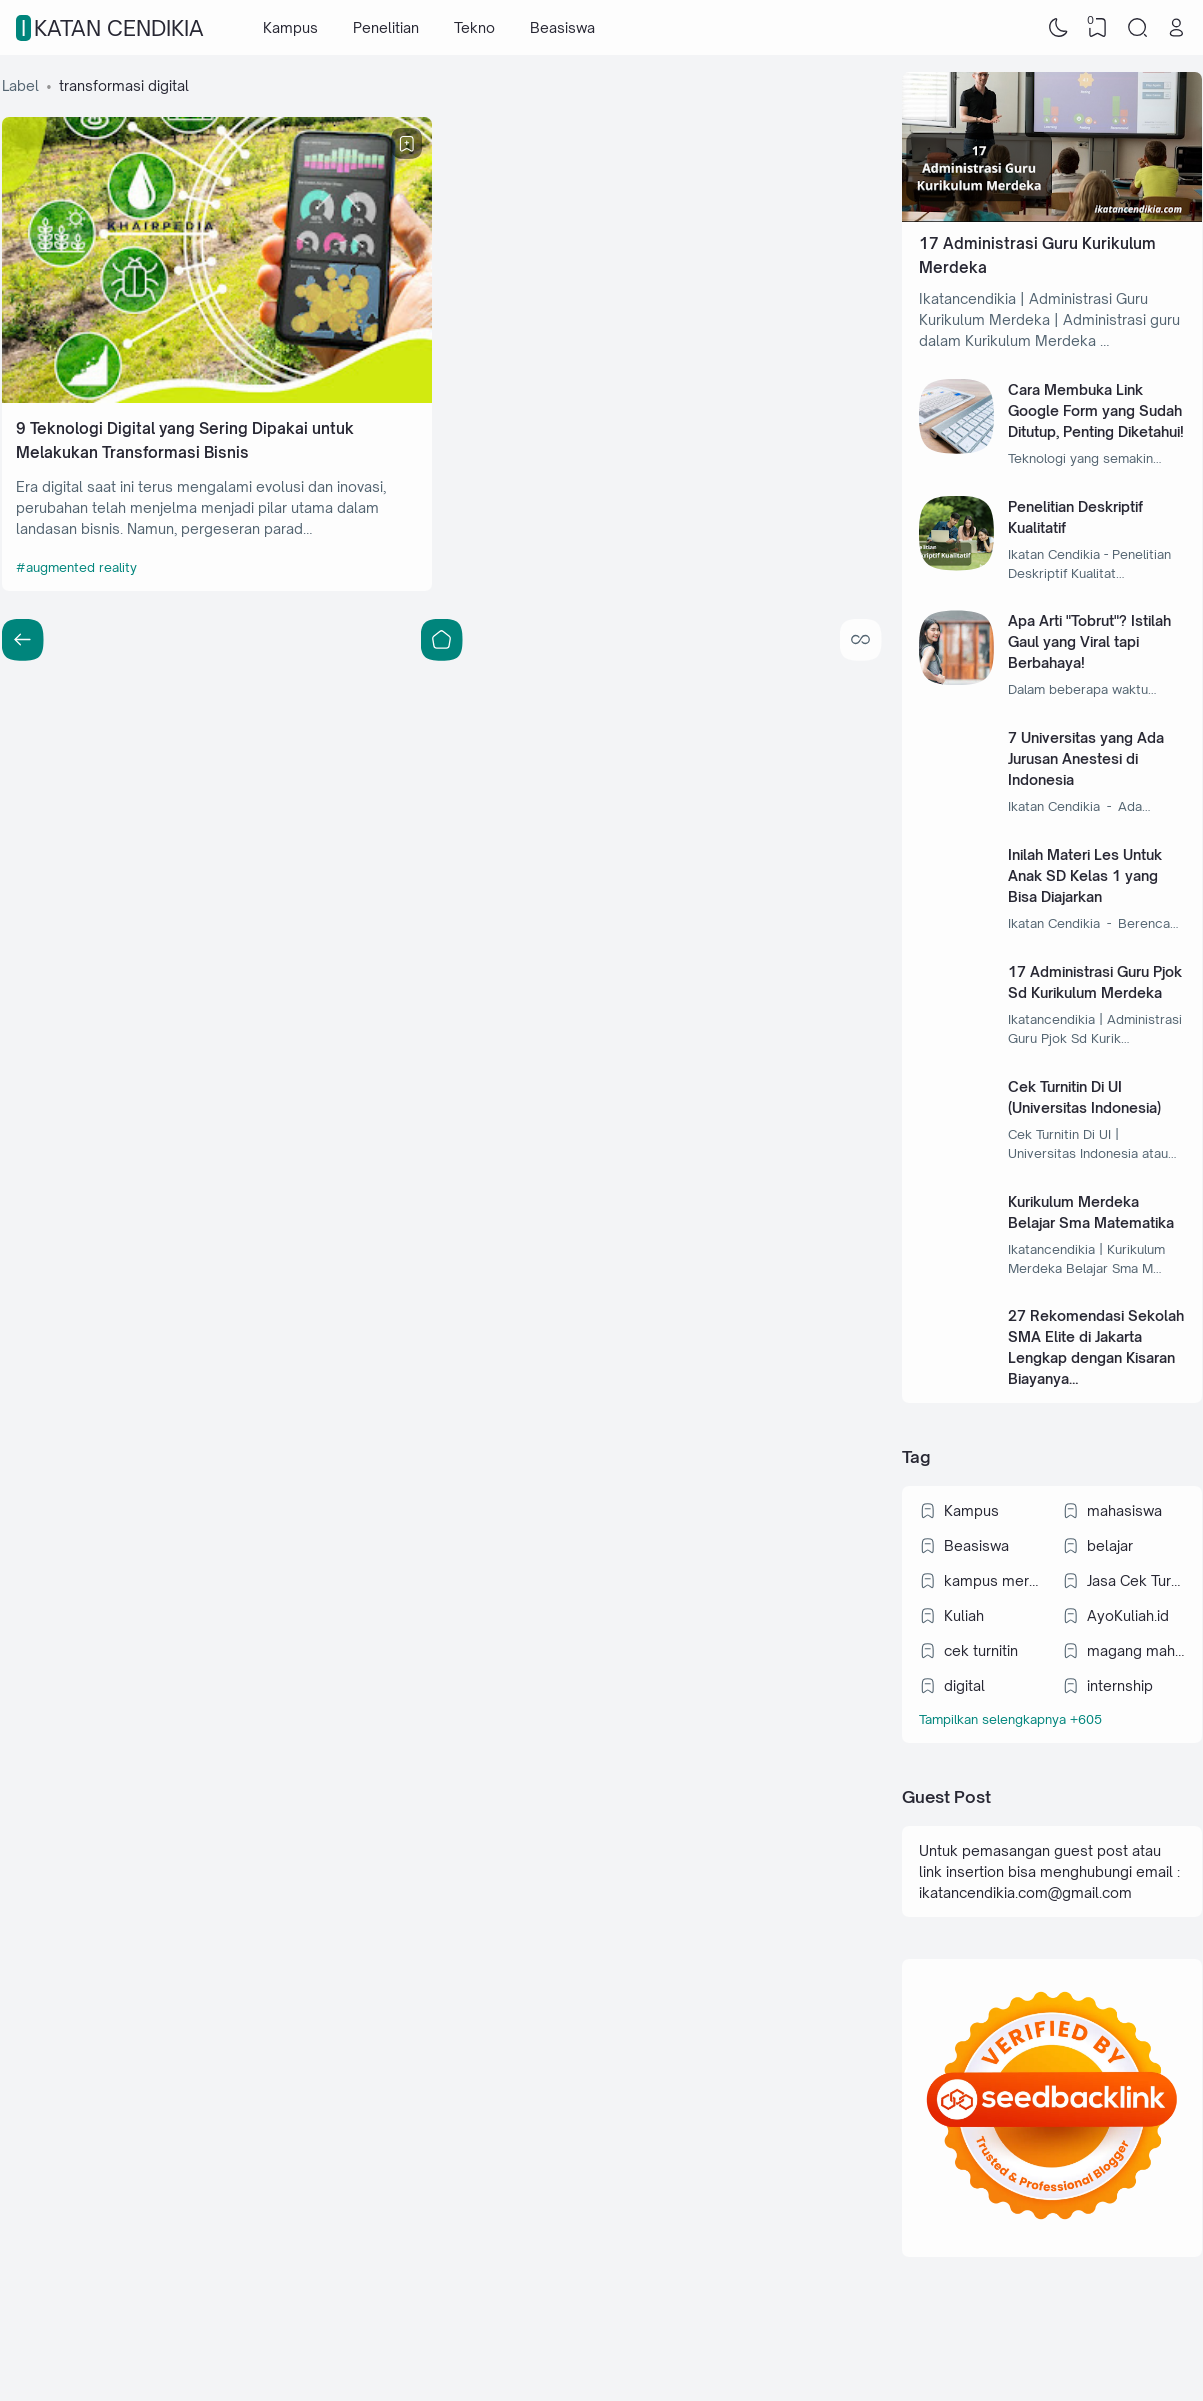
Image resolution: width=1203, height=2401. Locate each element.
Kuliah (964, 1615)
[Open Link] (1177, 28)
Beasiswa (562, 27)
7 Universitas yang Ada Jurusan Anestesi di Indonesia (1086, 758)
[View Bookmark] (1098, 28)
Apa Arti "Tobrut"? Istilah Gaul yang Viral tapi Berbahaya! (1089, 641)
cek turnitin (981, 1650)
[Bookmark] (407, 144)
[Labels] (1051, 1719)
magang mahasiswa (1136, 1650)
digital (964, 1685)
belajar (1110, 1545)
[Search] (1137, 28)
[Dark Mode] (1058, 28)
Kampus (290, 27)
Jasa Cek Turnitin (1136, 1580)
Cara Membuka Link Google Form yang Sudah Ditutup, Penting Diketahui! (1096, 410)
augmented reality (81, 567)
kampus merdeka (993, 1580)
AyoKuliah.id (1128, 1615)
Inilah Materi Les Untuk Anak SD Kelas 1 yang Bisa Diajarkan (1085, 875)
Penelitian (386, 27)
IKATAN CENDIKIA (112, 28)
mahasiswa (1124, 1510)
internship (1120, 1685)
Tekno (474, 27)
